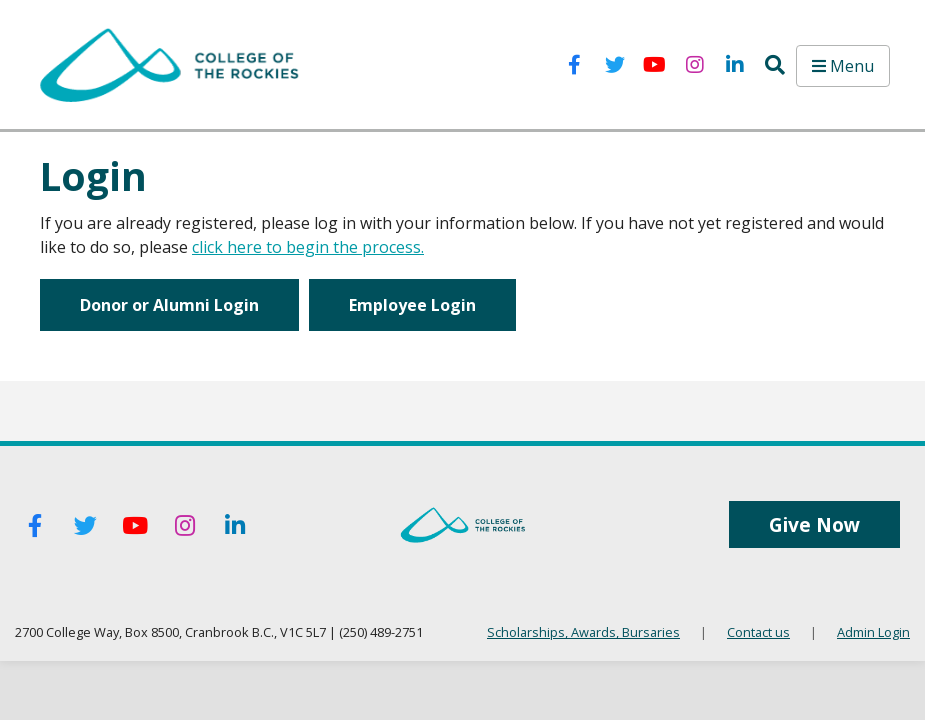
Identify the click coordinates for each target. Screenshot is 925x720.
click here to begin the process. (308, 247)
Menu (843, 66)
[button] (775, 65)
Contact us (758, 632)
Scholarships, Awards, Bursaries (583, 632)
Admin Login (873, 632)
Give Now (814, 524)
